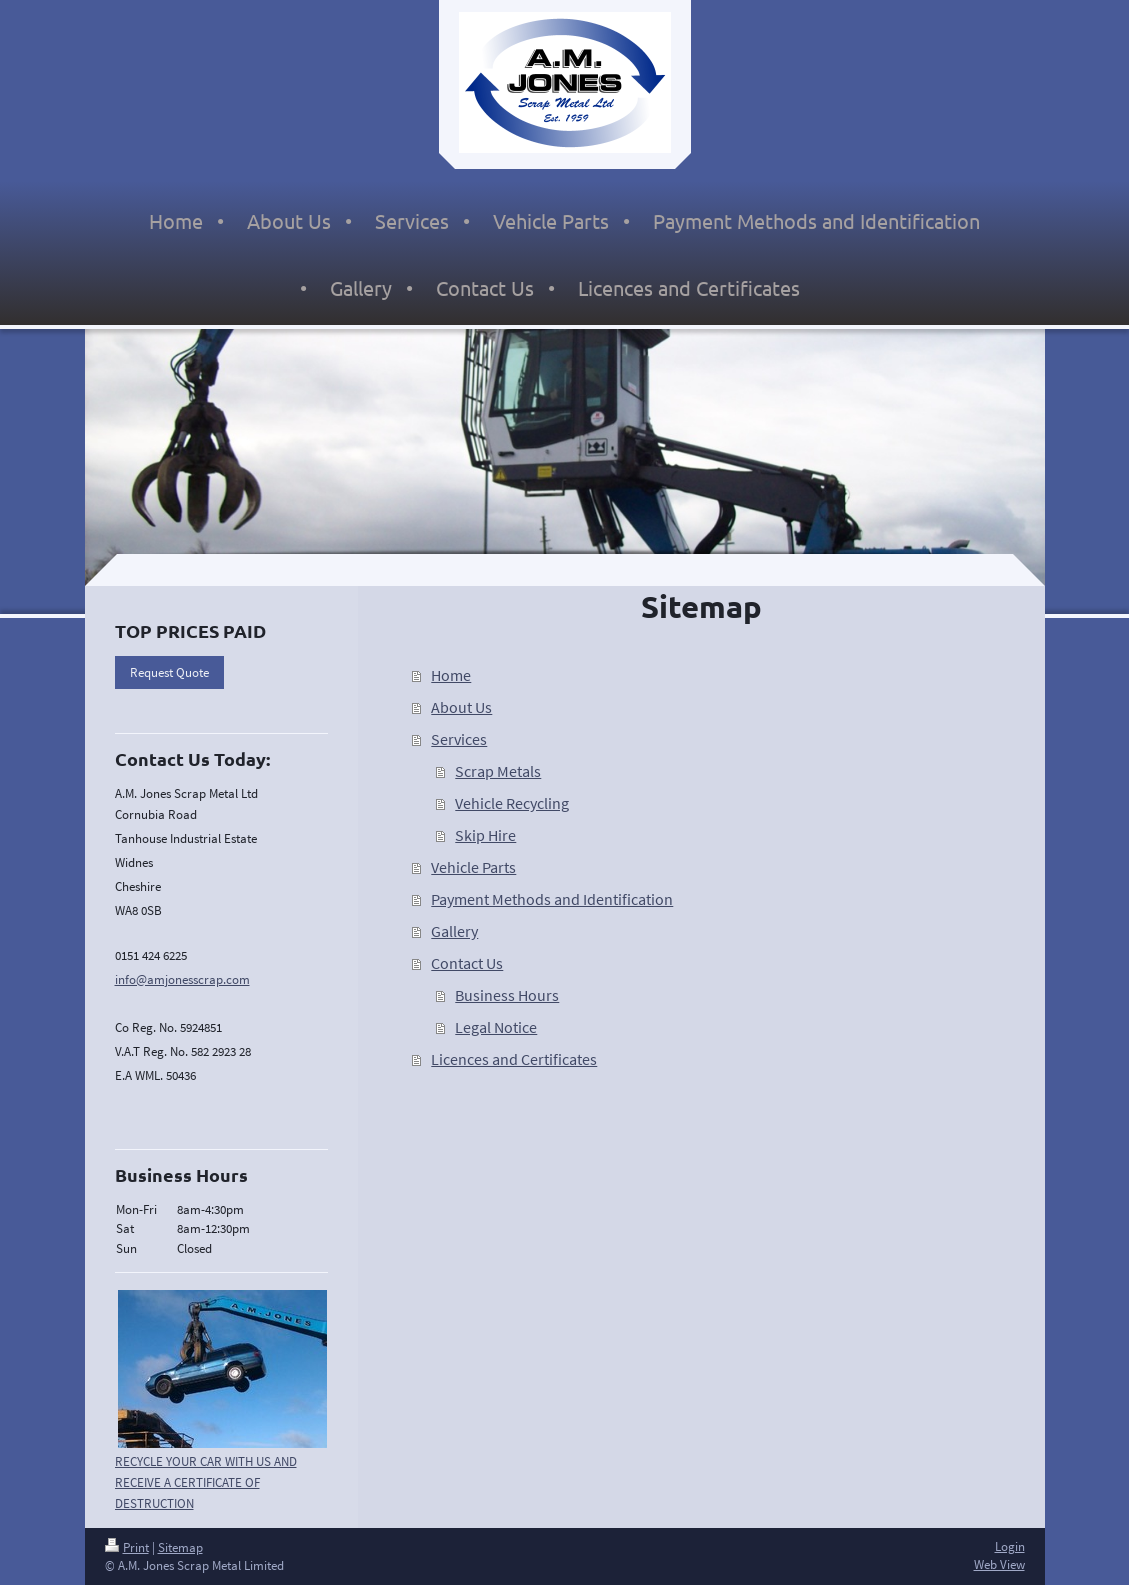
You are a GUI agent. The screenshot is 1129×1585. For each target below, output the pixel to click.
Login (1010, 1546)
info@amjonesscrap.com (182, 979)
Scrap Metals (498, 771)
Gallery (454, 931)
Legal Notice (496, 1027)
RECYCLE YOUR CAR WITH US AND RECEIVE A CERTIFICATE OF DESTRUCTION (206, 1482)
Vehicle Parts (473, 867)
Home (451, 675)
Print (127, 1547)
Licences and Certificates (514, 1059)
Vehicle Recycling (512, 803)
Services (459, 739)
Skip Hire (485, 835)
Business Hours (507, 995)
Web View (999, 1564)
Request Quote (169, 672)
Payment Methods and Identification (552, 899)
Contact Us (467, 963)
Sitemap (180, 1547)
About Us (461, 707)
